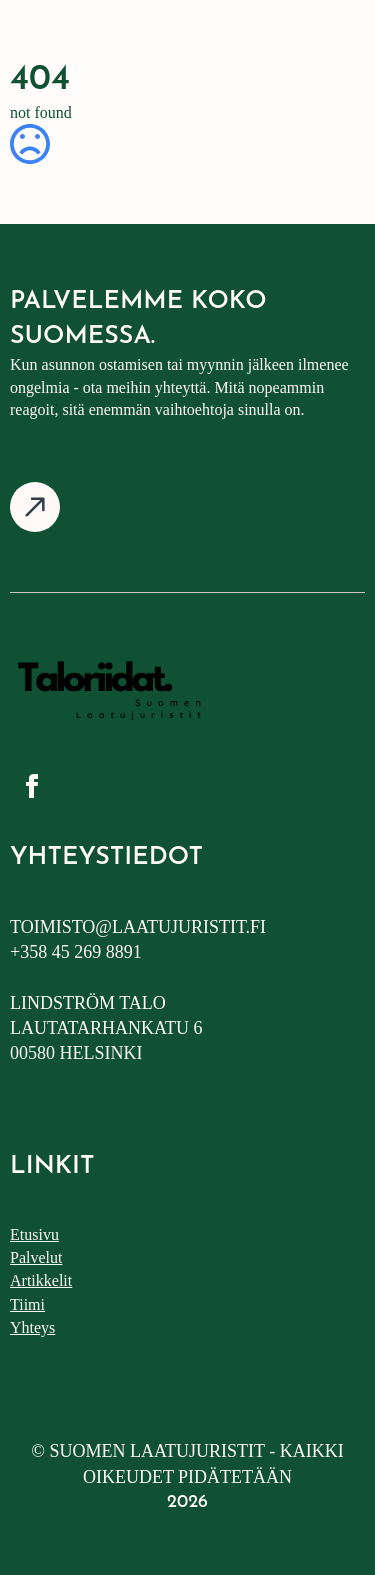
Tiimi (27, 1304)
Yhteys (32, 1327)
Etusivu (34, 1234)
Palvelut (36, 1257)
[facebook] (32, 786)
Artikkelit (41, 1280)
